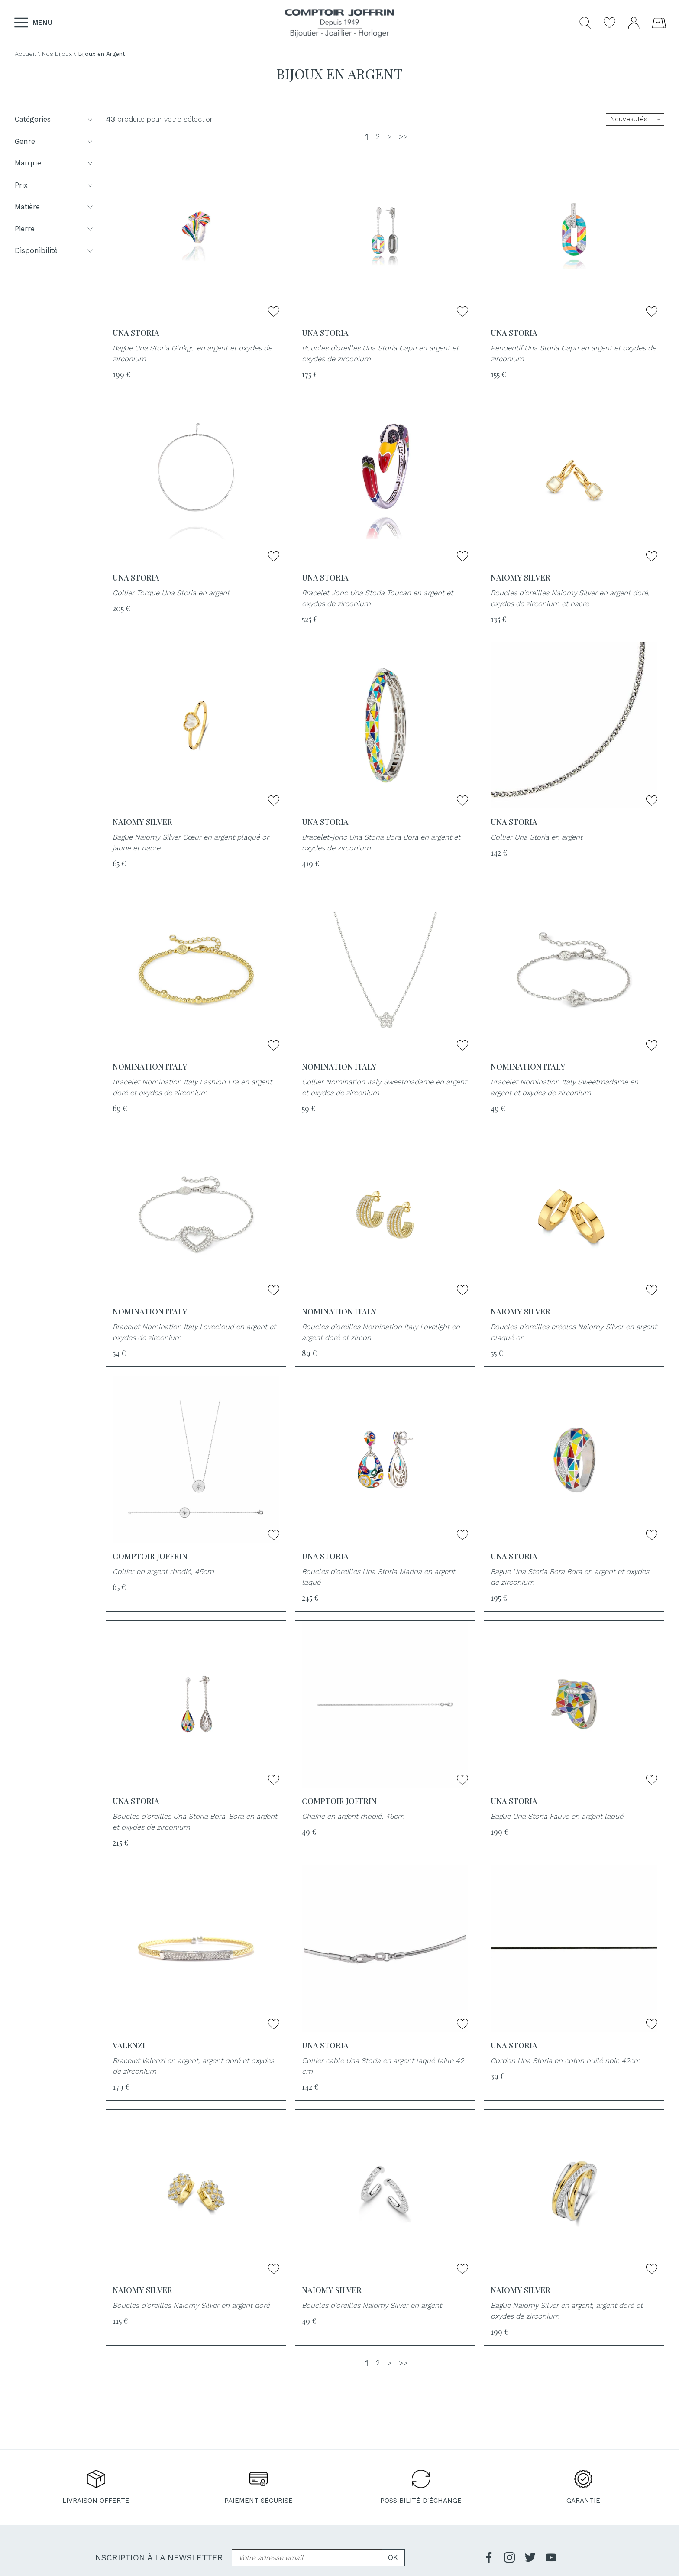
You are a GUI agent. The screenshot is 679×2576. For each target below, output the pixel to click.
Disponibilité (55, 251)
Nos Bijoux (57, 53)
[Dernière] (403, 137)
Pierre (55, 229)
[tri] (635, 119)
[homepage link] (339, 23)
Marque (55, 163)
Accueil (25, 53)
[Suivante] (389, 137)
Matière (55, 207)
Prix (55, 185)
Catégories (55, 119)
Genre (55, 141)
